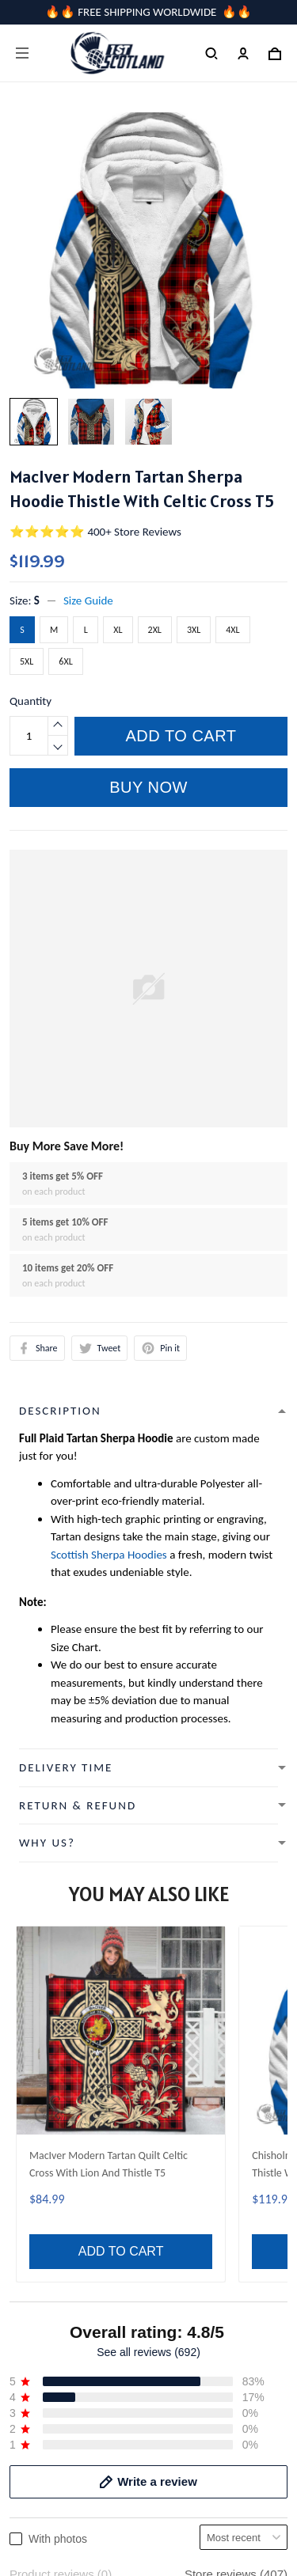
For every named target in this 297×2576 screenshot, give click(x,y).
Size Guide (88, 600)
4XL (232, 629)
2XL (155, 629)
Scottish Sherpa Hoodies (109, 1554)
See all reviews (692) (148, 1913)
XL (117, 629)
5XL (26, 661)
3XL (193, 629)
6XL (65, 661)
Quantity (30, 701)
